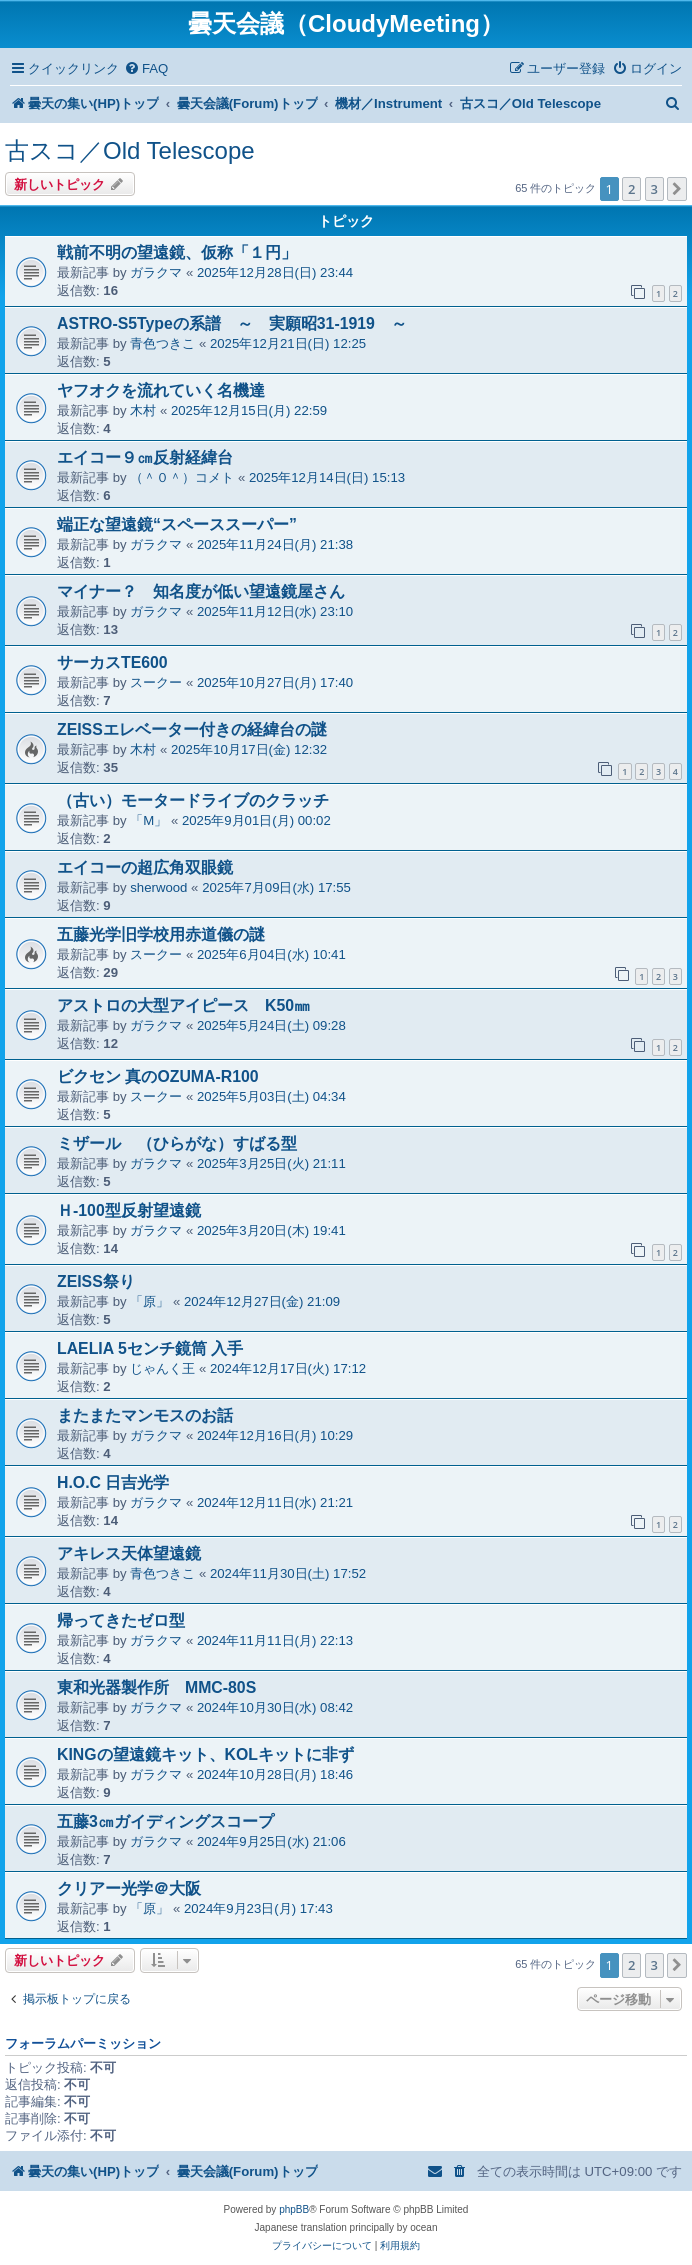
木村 (143, 410)
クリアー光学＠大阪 (129, 1888)
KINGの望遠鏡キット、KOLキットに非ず (205, 1754)
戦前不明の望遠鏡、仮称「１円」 (177, 252)
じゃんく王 (162, 1368)
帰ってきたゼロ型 (121, 1620)
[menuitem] (146, 68)
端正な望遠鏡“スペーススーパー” (177, 524)
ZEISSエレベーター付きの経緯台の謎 (192, 729)
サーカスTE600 (112, 662)
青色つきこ (162, 343)
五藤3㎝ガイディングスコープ (165, 1821)
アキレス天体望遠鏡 (129, 1553)
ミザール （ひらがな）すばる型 (177, 1143)
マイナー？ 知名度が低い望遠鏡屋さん (201, 591)
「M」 (148, 820)
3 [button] (654, 189)
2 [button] (631, 189)
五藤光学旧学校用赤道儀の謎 (161, 934)
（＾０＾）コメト (182, 477)
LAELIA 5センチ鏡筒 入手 (150, 1348)
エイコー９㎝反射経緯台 (145, 457)
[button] (677, 189)
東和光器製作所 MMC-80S (156, 1687)
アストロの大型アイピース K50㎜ (183, 1005)
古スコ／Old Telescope (130, 150)
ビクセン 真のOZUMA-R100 (158, 1076)
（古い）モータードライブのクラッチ (193, 800)
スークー (156, 682)
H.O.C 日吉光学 (113, 1482)
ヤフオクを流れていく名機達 (161, 390)
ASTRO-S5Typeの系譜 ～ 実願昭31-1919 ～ (232, 323)
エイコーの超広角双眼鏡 (145, 867)
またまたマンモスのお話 (145, 1415)
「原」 (149, 1301)
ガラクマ (156, 272)
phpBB (294, 2209)
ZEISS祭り (96, 1281)
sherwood (158, 887)
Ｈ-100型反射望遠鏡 (129, 1210)
